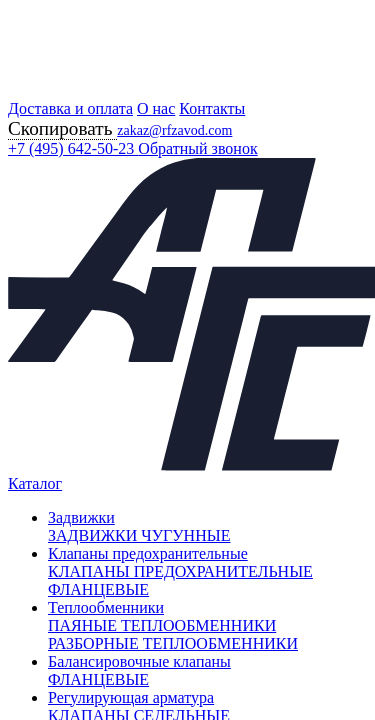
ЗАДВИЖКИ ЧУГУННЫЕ (139, 535)
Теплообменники (106, 607)
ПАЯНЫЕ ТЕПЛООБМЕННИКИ (162, 625)
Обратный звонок (197, 148)
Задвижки (81, 517)
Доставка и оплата (70, 108)
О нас (156, 108)
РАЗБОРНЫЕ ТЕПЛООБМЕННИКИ (173, 643)
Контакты (212, 108)
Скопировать (62, 128)
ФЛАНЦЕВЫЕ (98, 679)
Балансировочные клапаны (139, 661)
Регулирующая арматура (131, 697)
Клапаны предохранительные (148, 553)
